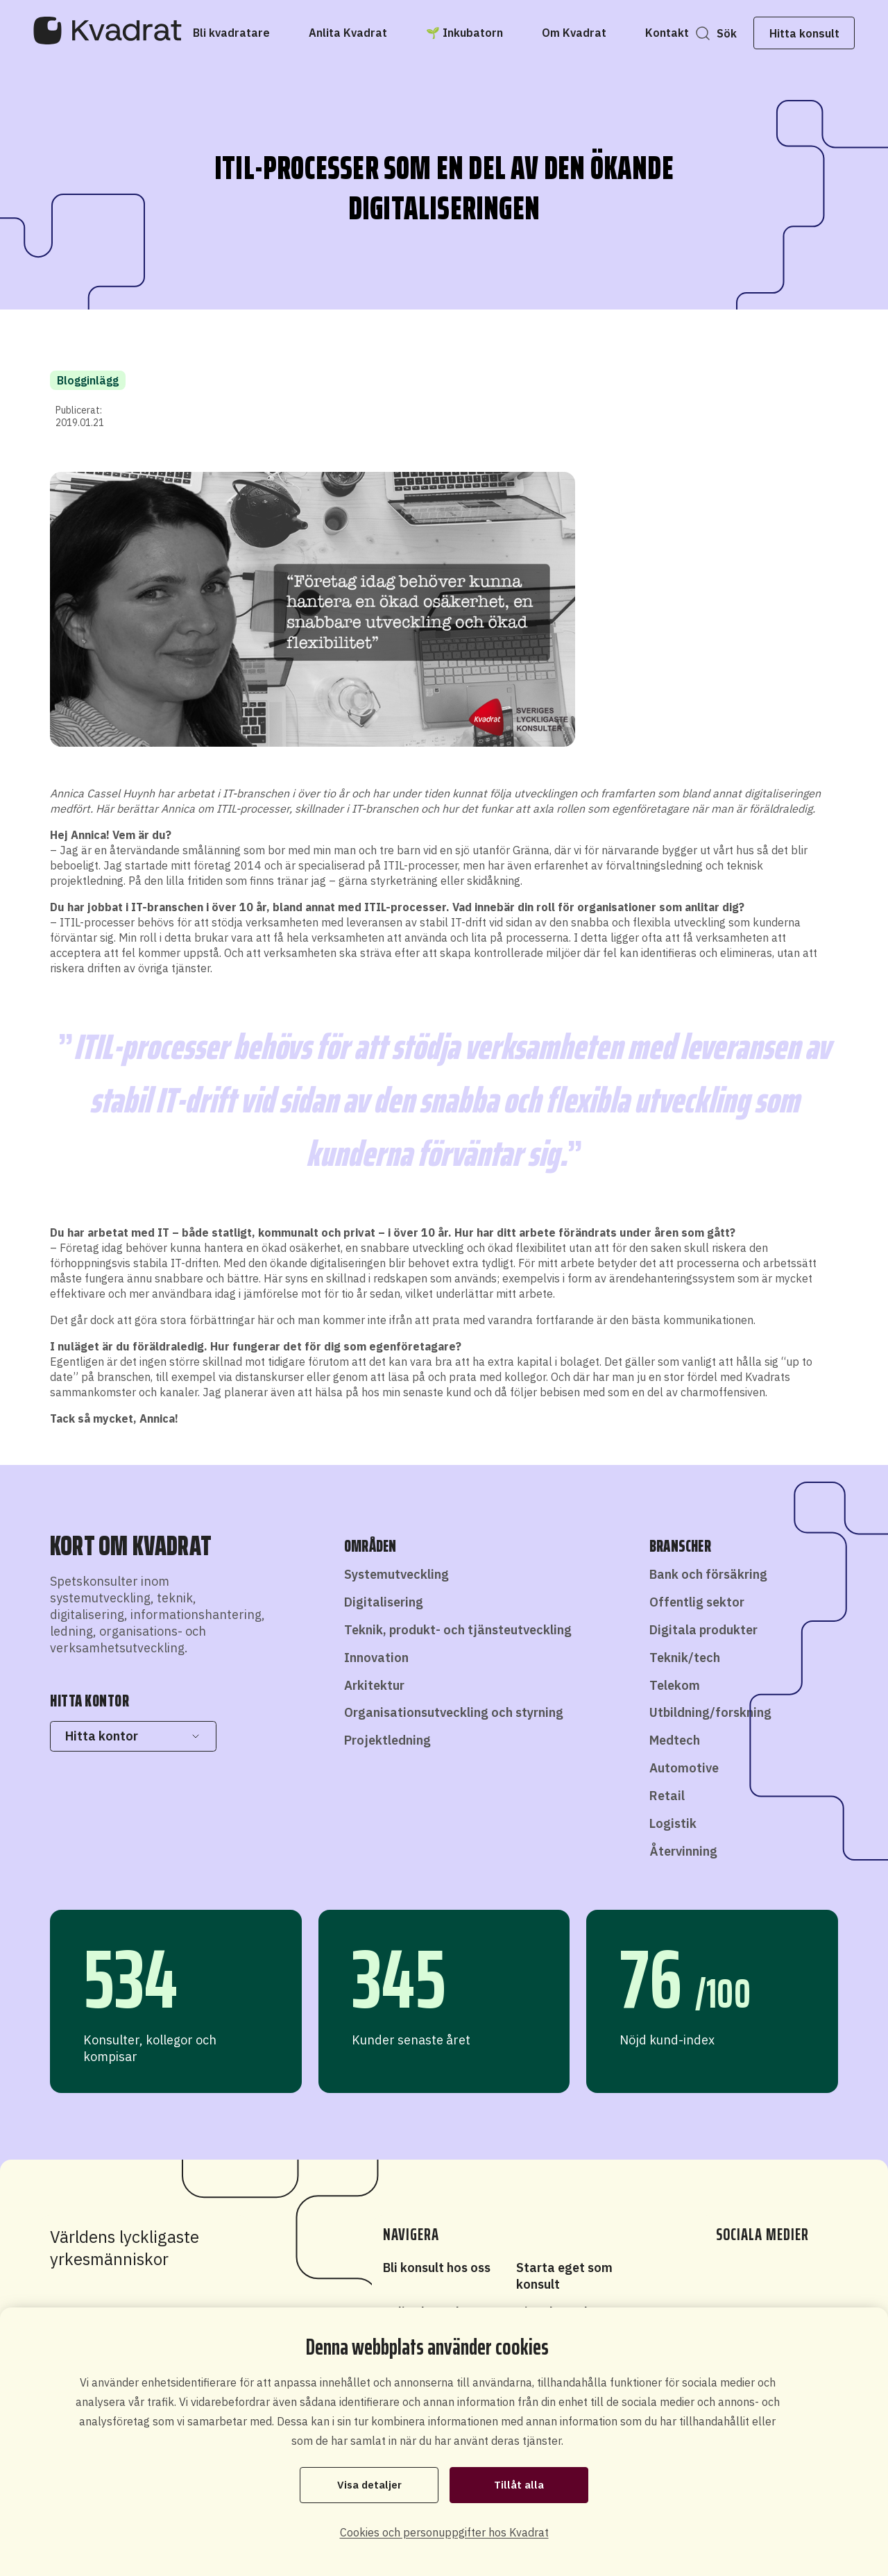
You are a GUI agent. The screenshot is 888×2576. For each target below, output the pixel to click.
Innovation (376, 1658)
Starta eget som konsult (564, 2276)
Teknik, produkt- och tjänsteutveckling (458, 1630)
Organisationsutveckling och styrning (453, 1712)
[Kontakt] (678, 32)
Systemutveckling (396, 1574)
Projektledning (387, 1740)
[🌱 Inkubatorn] (475, 32)
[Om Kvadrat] (585, 32)
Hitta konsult (793, 33)
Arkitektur (374, 1685)
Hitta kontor (132, 1736)
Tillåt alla (519, 2484)
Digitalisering (383, 1602)
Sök (716, 33)
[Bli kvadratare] (242, 32)
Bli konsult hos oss (436, 2268)
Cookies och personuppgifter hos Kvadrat (444, 2532)
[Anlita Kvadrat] (359, 32)
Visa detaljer (369, 2484)
